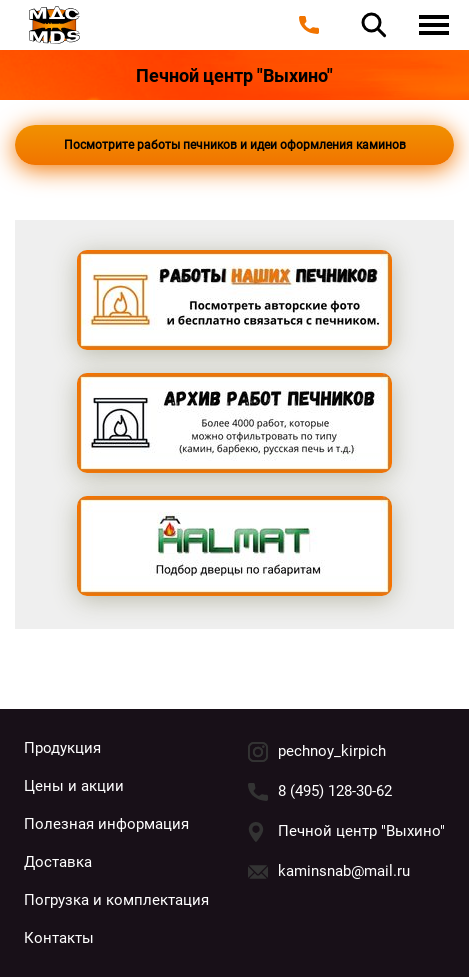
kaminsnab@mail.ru (344, 871)
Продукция (62, 748)
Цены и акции (74, 786)
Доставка (58, 862)
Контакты (59, 938)
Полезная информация (106, 824)
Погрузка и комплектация (116, 900)
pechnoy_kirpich (332, 751)
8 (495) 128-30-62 (335, 791)
